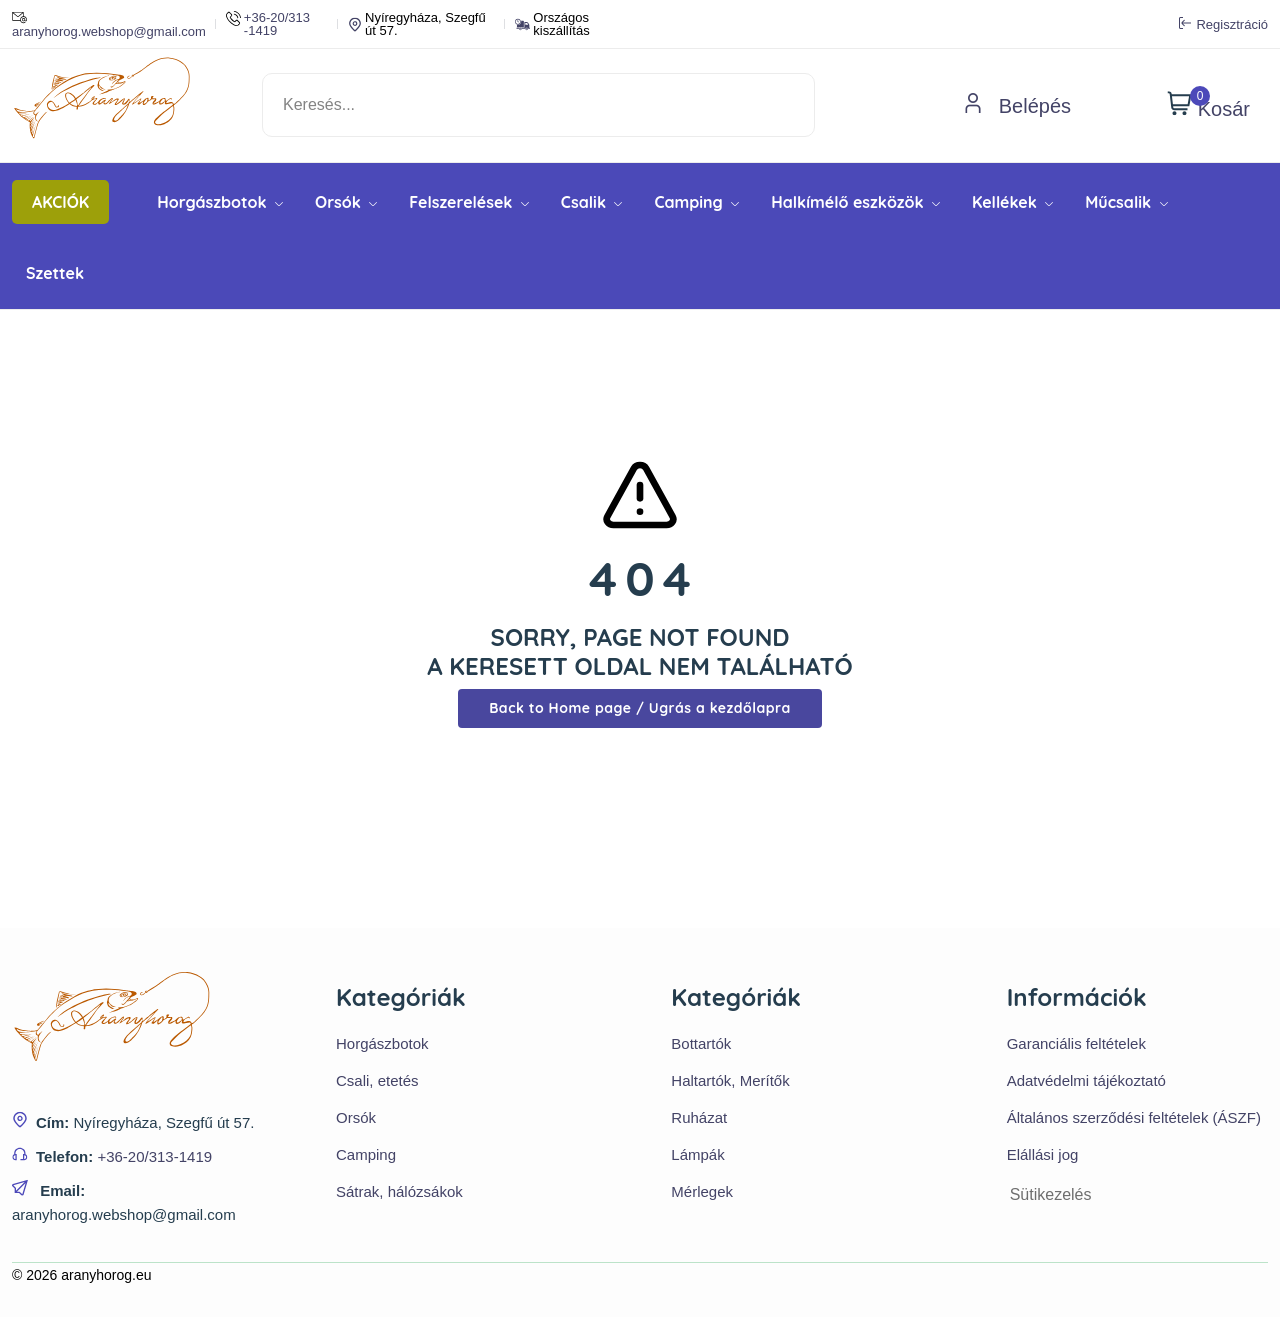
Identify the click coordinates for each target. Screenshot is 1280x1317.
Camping (696, 202)
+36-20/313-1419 (154, 1156)
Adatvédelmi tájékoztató (1086, 1080)
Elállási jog (1043, 1154)
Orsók (346, 202)
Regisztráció (1223, 24)
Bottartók (701, 1043)
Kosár (1208, 105)
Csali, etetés (377, 1080)
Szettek (55, 273)
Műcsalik (1126, 202)
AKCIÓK (60, 202)
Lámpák (697, 1154)
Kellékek (1012, 202)
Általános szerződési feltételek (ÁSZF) (1134, 1117)
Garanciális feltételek (1076, 1043)
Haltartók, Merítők (730, 1080)
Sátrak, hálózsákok (399, 1191)
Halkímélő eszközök (855, 202)
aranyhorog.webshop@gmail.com (109, 24)
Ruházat (699, 1117)
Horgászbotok (220, 202)
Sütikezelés (1051, 1194)
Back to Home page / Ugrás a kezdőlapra (640, 708)
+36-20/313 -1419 (268, 24)
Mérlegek (702, 1191)
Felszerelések (469, 202)
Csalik (592, 202)
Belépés (1017, 106)
